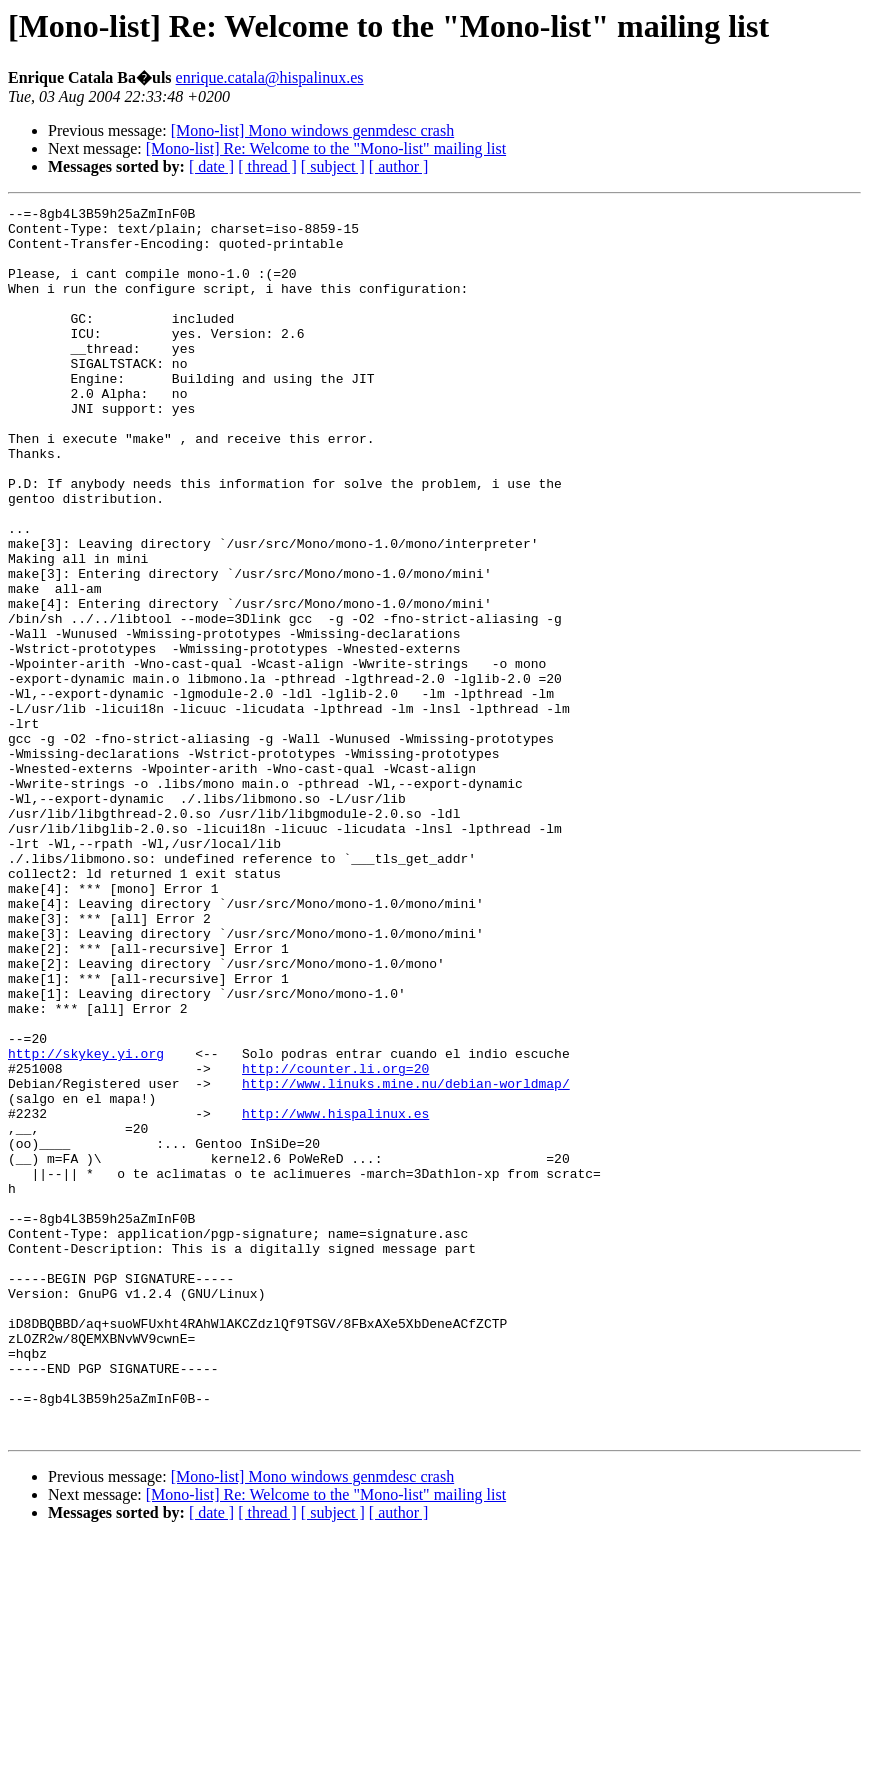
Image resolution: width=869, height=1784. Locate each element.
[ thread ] (267, 166)
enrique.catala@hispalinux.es (270, 77)
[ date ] (211, 166)
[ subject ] (333, 166)
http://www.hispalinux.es (335, 1296)
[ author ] (399, 166)
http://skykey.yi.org (86, 1224)
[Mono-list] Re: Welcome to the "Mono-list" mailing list (326, 148)
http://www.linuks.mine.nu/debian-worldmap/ (406, 1260)
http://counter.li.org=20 (335, 1242)
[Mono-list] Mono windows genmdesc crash (313, 130)
